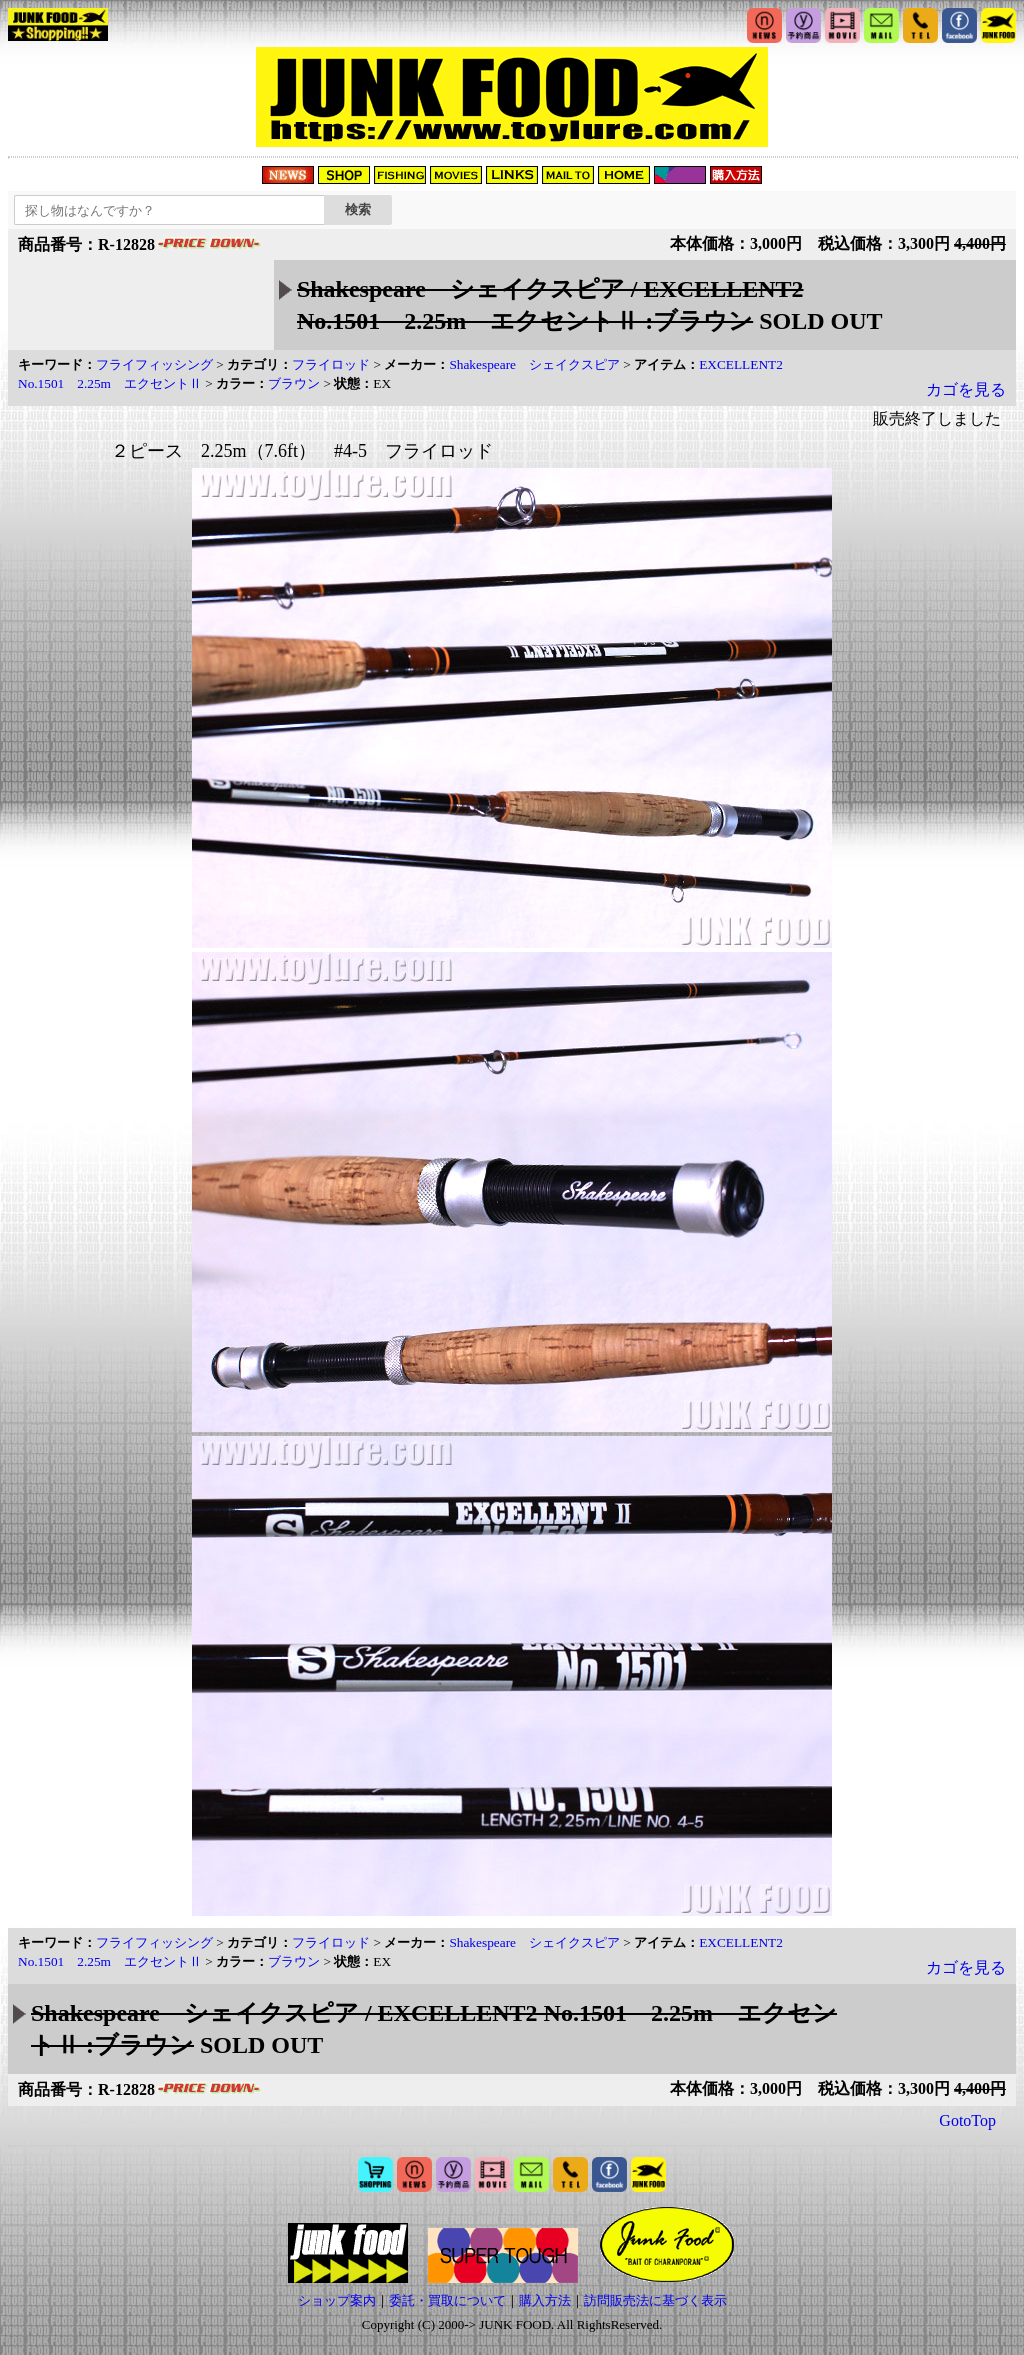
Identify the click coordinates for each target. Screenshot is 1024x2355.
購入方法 (545, 2300)
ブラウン (294, 383)
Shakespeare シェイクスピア (534, 364)
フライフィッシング (154, 364)
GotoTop (967, 2120)
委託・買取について (447, 2300)
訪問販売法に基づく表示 (655, 2300)
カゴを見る (966, 389)
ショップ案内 (337, 2300)
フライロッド (331, 364)
